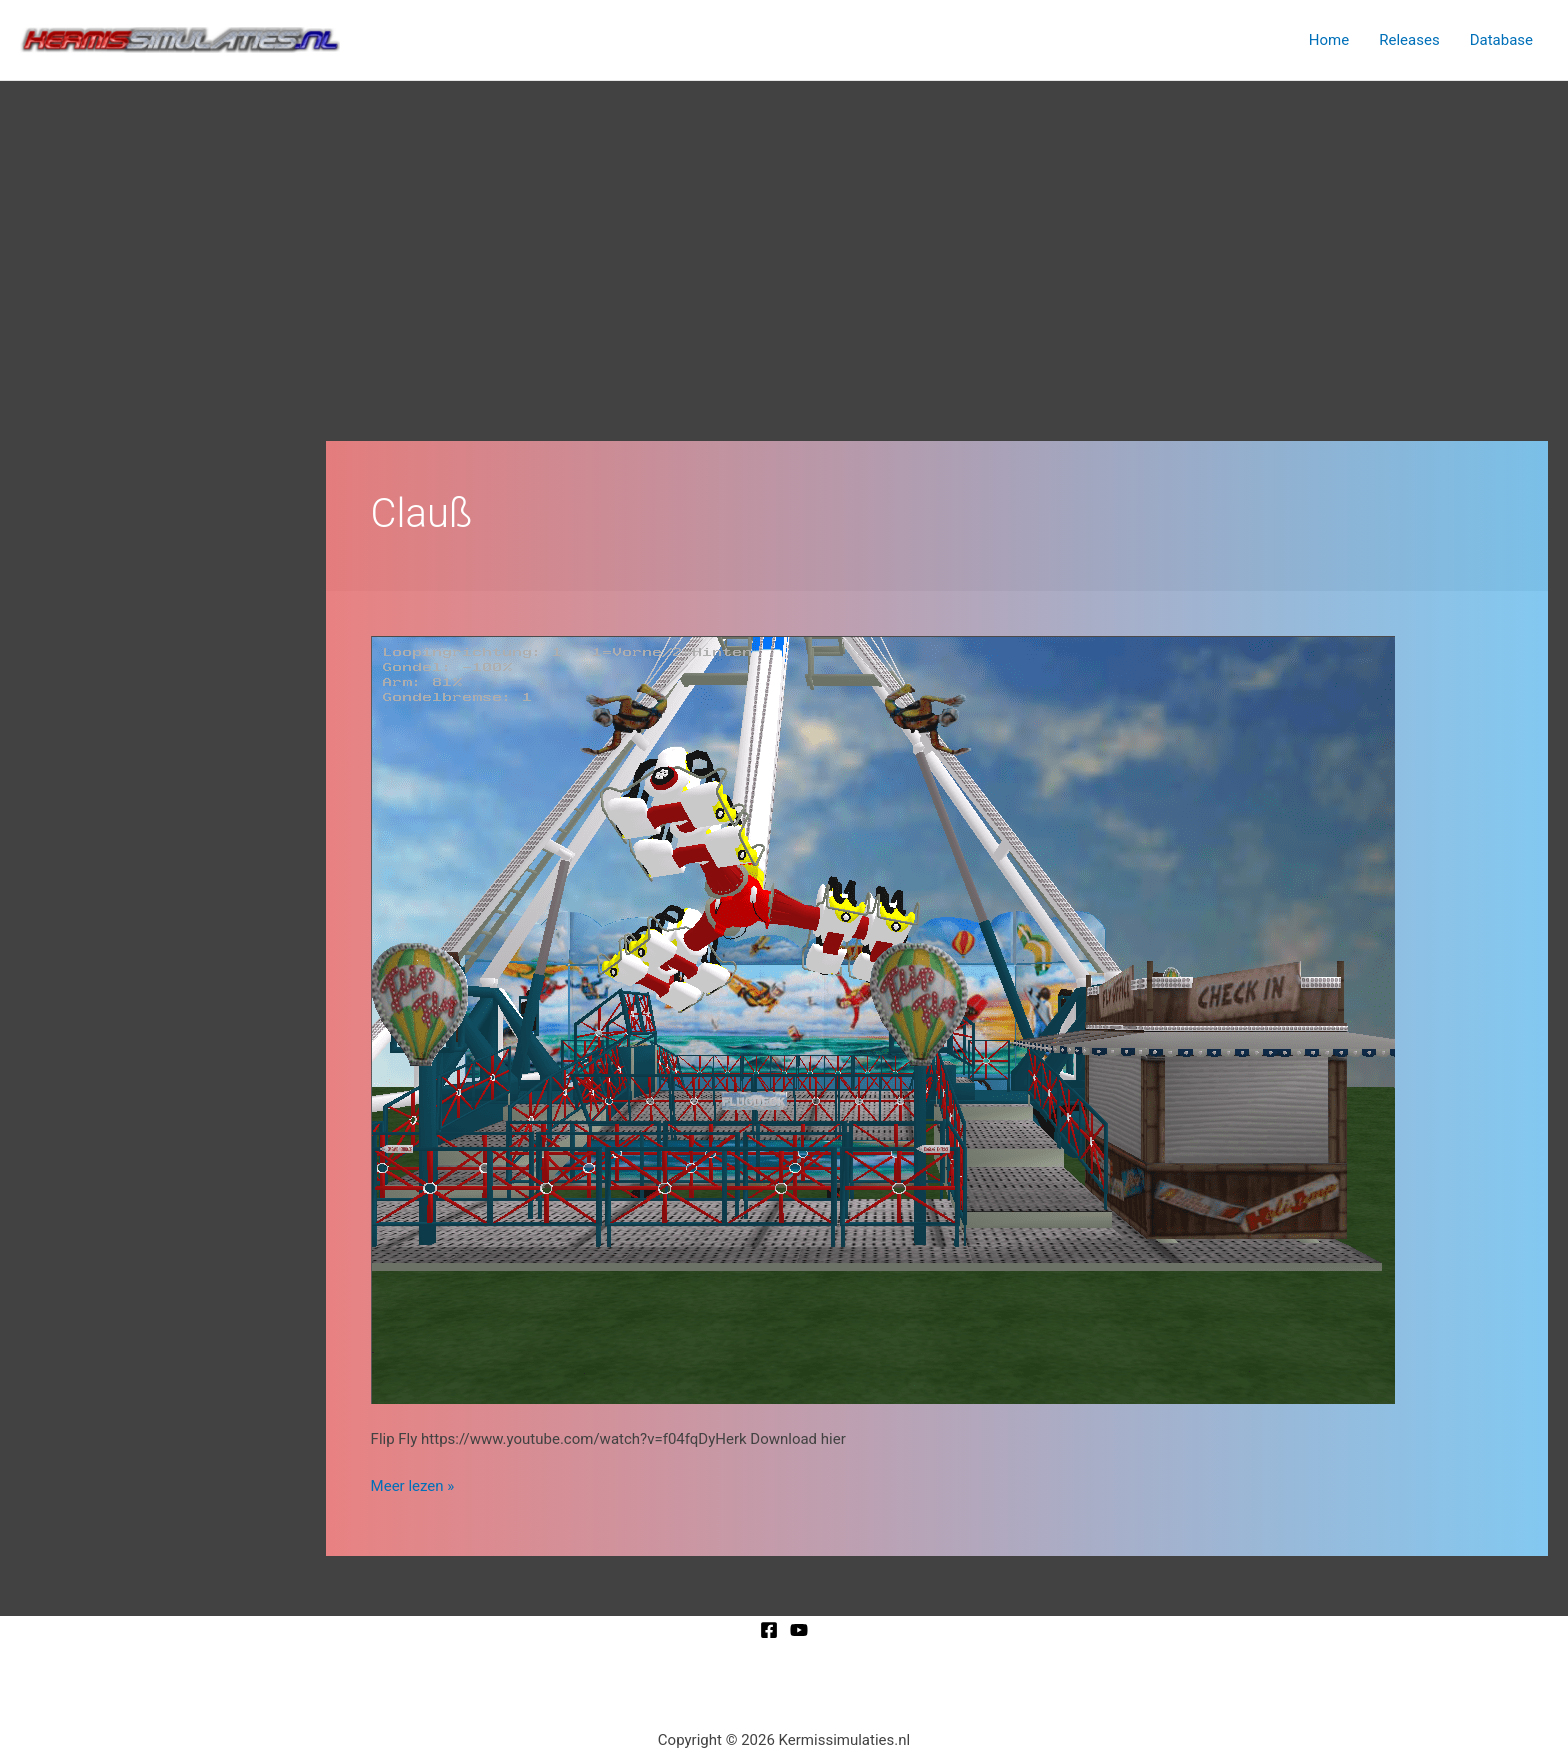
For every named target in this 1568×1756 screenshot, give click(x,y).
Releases (1409, 40)
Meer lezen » (413, 1484)
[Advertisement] (784, 231)
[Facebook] (769, 1630)
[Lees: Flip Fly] (883, 1019)
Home (1329, 40)
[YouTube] (799, 1630)
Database (1501, 40)
